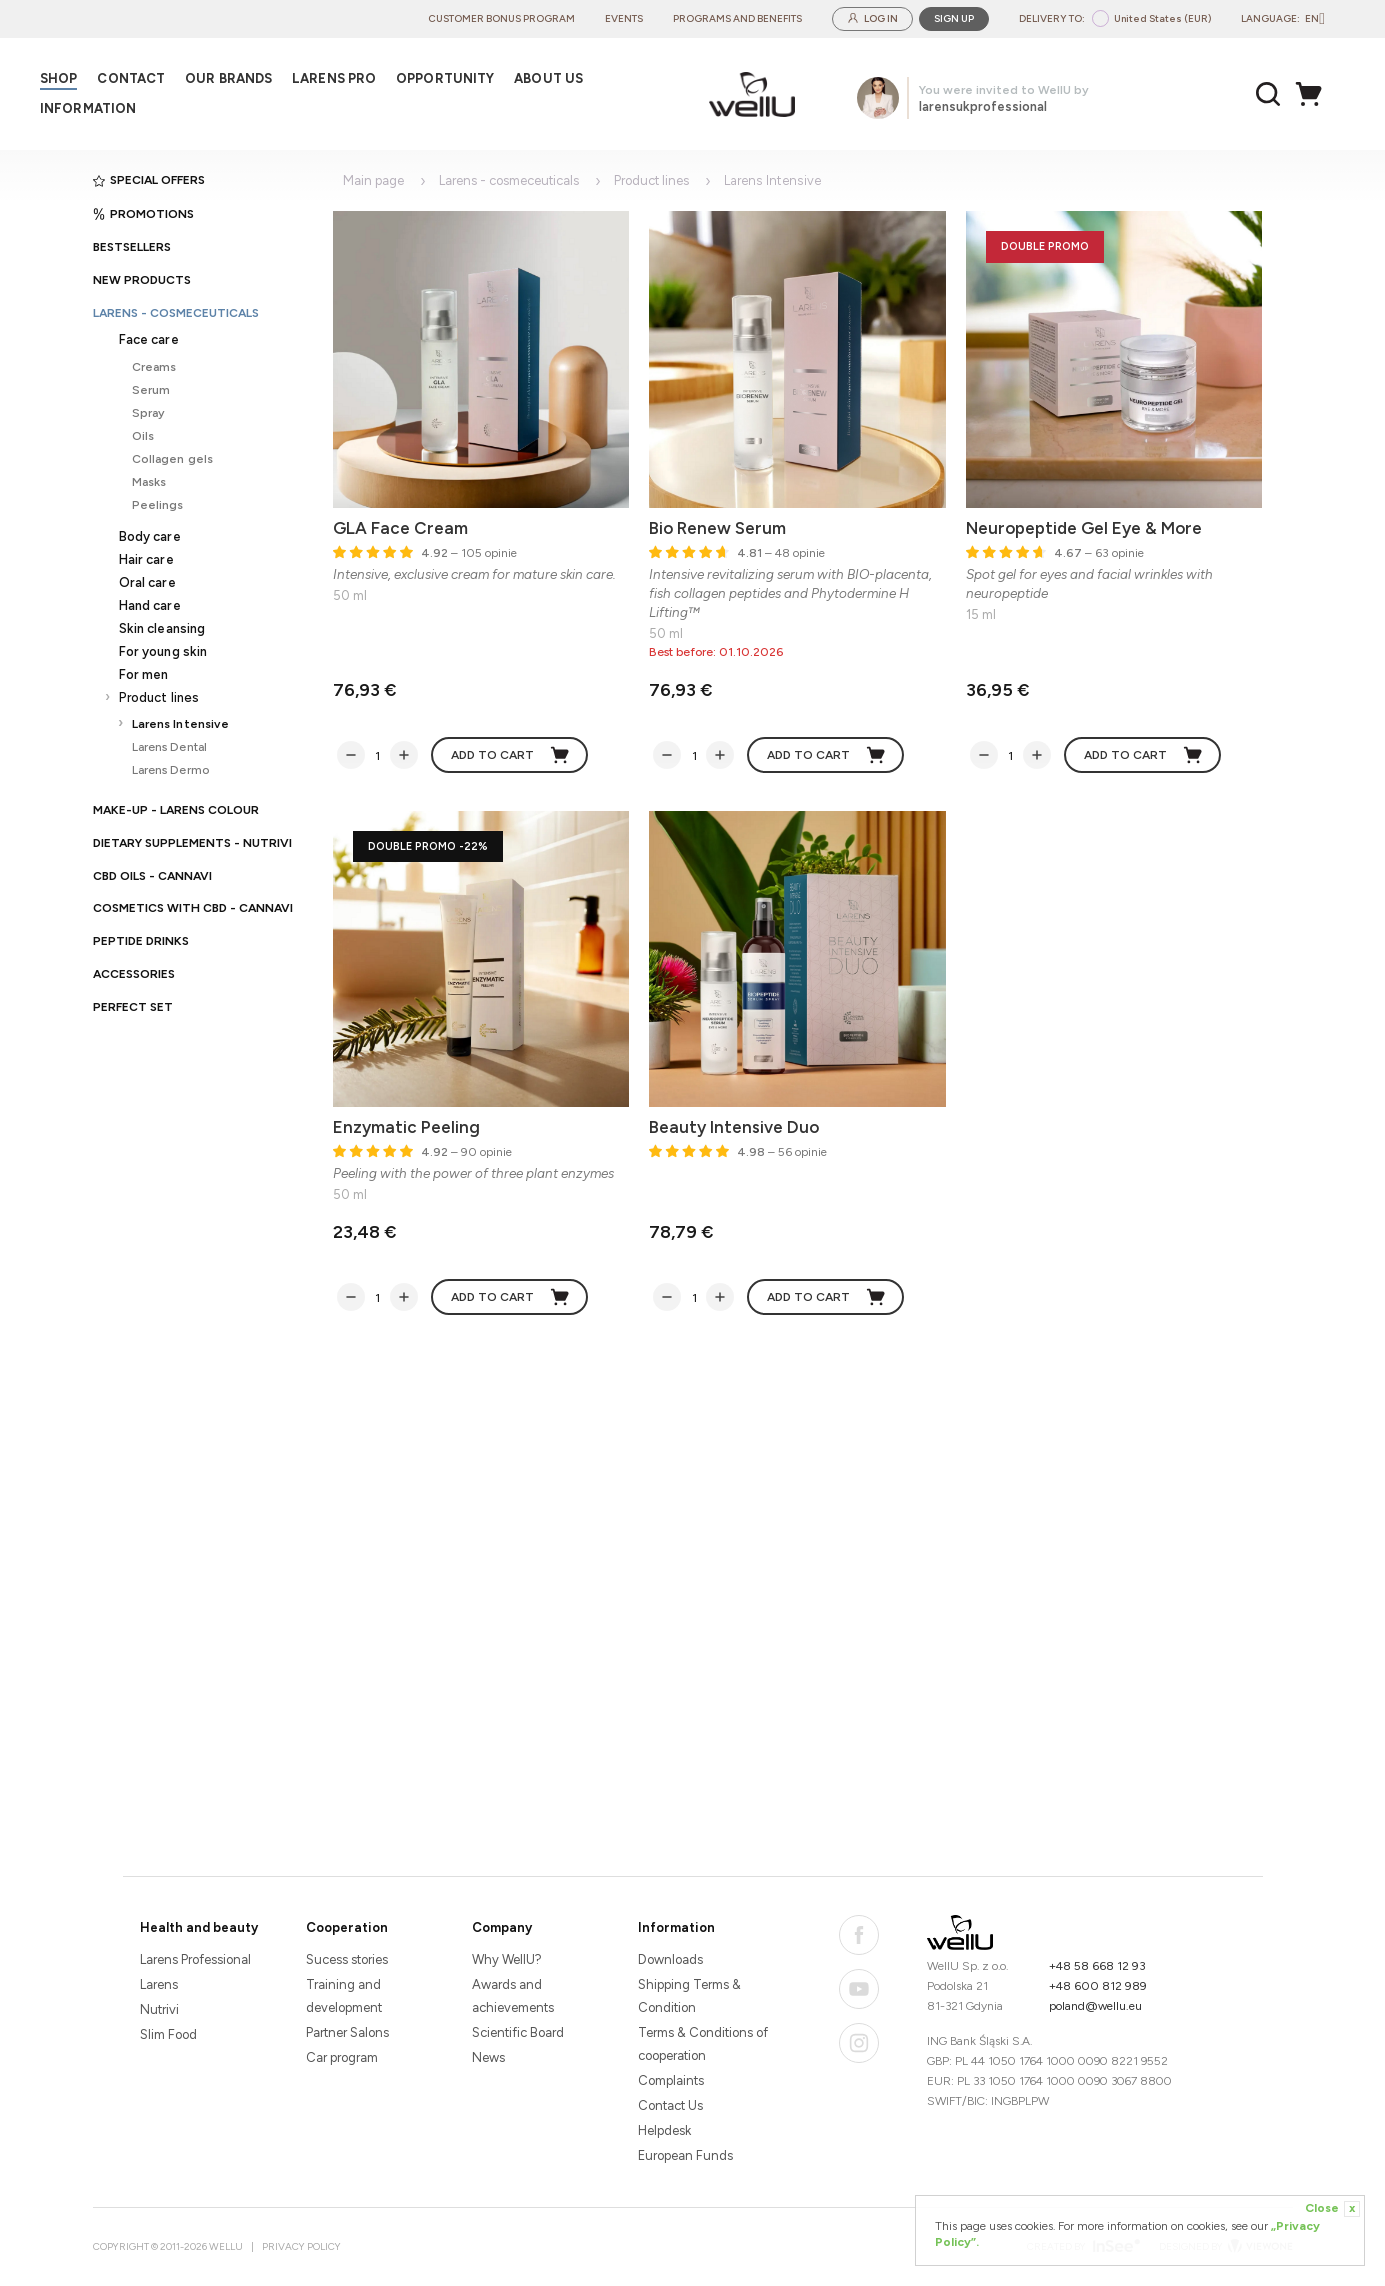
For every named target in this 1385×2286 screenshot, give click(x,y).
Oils (143, 435)
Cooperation (347, 1927)
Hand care (150, 605)
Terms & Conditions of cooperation (703, 2044)
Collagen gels (173, 458)
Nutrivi (159, 2009)
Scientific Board (518, 2032)
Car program (342, 2057)
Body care (150, 536)
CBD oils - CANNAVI (152, 876)
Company (502, 1927)
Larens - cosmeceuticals (176, 313)
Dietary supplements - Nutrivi (192, 843)
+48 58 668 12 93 (1097, 1966)
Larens (159, 1984)
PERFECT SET (133, 1007)
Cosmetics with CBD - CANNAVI (193, 908)
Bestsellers (132, 247)
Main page (373, 180)
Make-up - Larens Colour (176, 810)
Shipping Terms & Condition (689, 1996)
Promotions (143, 214)
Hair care (146, 559)
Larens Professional (195, 1959)
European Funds (685, 2155)
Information (676, 1927)
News (488, 2057)
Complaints (671, 2080)
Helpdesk (664, 2130)
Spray (149, 412)
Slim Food (168, 2034)
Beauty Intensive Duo (734, 1127)
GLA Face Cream (400, 528)
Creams (154, 366)
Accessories (134, 974)
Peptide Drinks (141, 941)
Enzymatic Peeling (406, 1127)
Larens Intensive (181, 723)
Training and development (344, 1996)
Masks (149, 481)
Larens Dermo (170, 769)
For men (144, 674)
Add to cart (511, 755)
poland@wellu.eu (1095, 2006)
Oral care (147, 582)
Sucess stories (347, 1959)
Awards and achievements (513, 1996)
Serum (151, 389)
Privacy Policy (301, 2246)
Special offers (149, 180)
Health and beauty (199, 1927)
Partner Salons (347, 2032)
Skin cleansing (162, 628)
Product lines (159, 697)
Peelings (158, 504)
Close (1332, 2209)
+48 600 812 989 (1098, 1986)
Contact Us (670, 2105)
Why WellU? (507, 1959)
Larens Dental (170, 746)
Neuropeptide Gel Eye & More (1084, 528)
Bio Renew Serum (717, 528)
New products (142, 280)
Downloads (670, 1959)
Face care (149, 339)
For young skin (163, 651)
